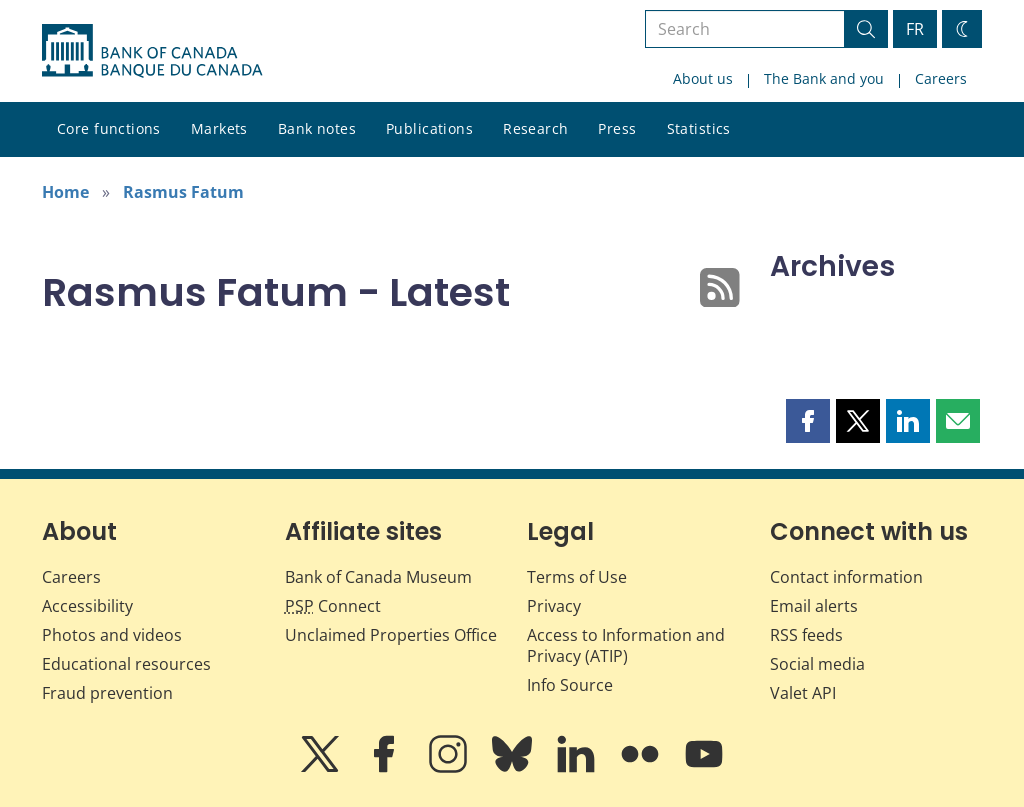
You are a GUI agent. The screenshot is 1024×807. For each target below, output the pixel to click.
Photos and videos (112, 635)
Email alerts (814, 606)
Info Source (570, 685)
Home (65, 192)
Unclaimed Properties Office (391, 635)
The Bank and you (824, 78)
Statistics (699, 128)
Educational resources (126, 664)
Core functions (109, 128)
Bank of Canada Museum (378, 577)
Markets (219, 128)
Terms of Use (577, 577)
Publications (429, 128)
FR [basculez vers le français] (915, 29)
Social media (817, 664)
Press (617, 128)
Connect (333, 606)
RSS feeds (806, 635)
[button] (808, 421)
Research (535, 128)
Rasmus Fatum (183, 192)
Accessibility (87, 606)
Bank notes (317, 128)
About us (703, 78)
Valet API (803, 693)
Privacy (554, 606)
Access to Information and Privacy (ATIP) (626, 645)
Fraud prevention (107, 693)
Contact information (846, 577)
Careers (941, 78)
